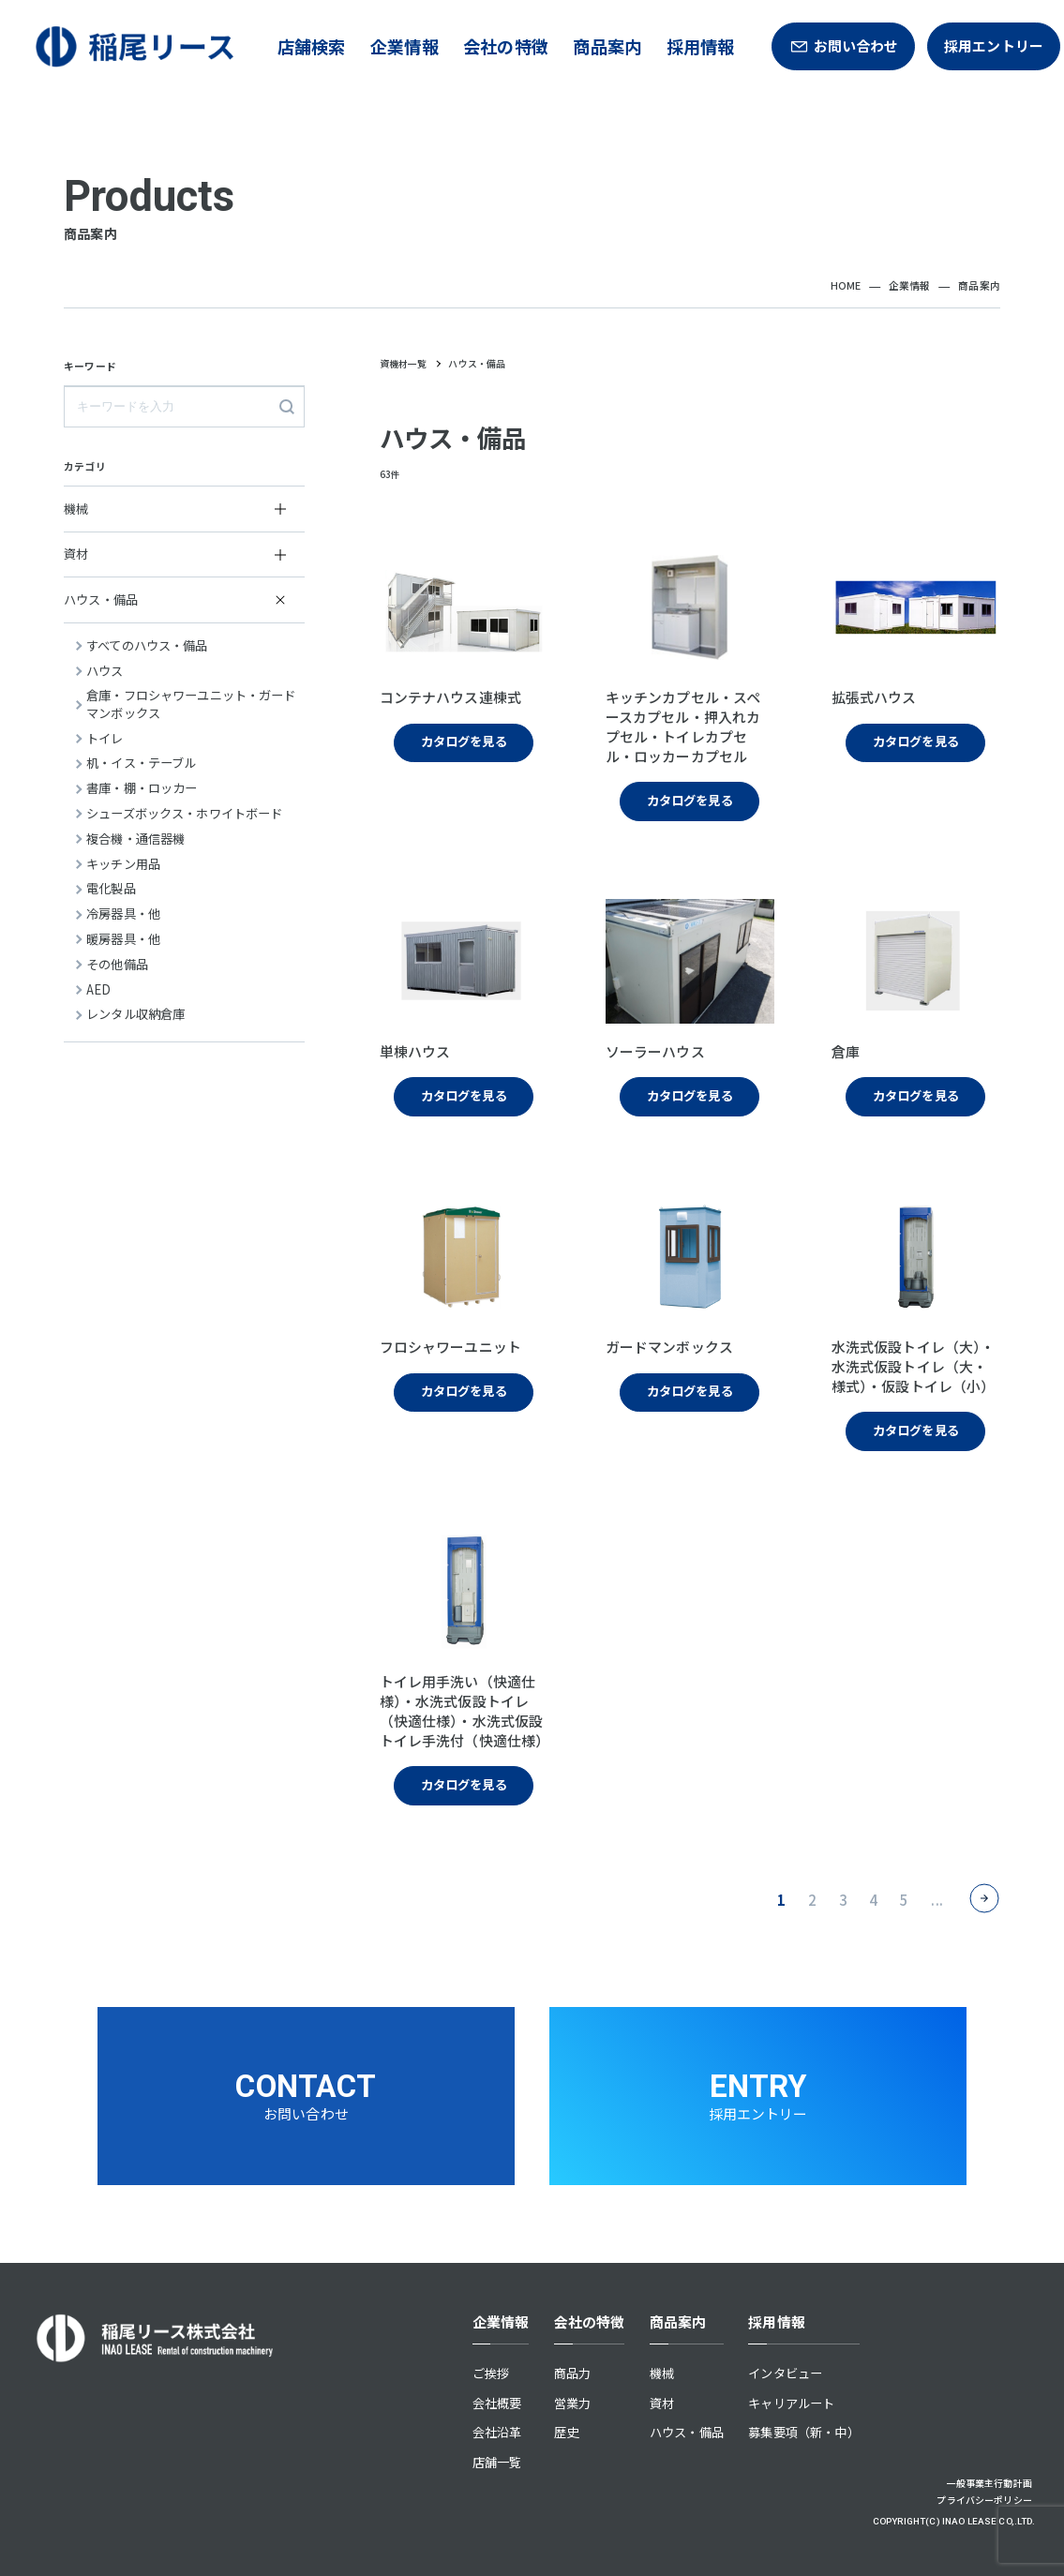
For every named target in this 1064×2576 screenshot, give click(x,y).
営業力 (572, 2403)
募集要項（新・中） (803, 2432)
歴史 (566, 2432)
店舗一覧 (497, 2462)
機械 (662, 2373)
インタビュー (785, 2373)
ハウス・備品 (687, 2432)
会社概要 (497, 2403)
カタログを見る (464, 741)
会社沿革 (497, 2432)
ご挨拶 (490, 2373)
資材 (662, 2403)
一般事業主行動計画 (989, 2483)
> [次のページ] (984, 1898)
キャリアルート (791, 2403)
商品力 (572, 2373)
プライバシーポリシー (984, 2500)
